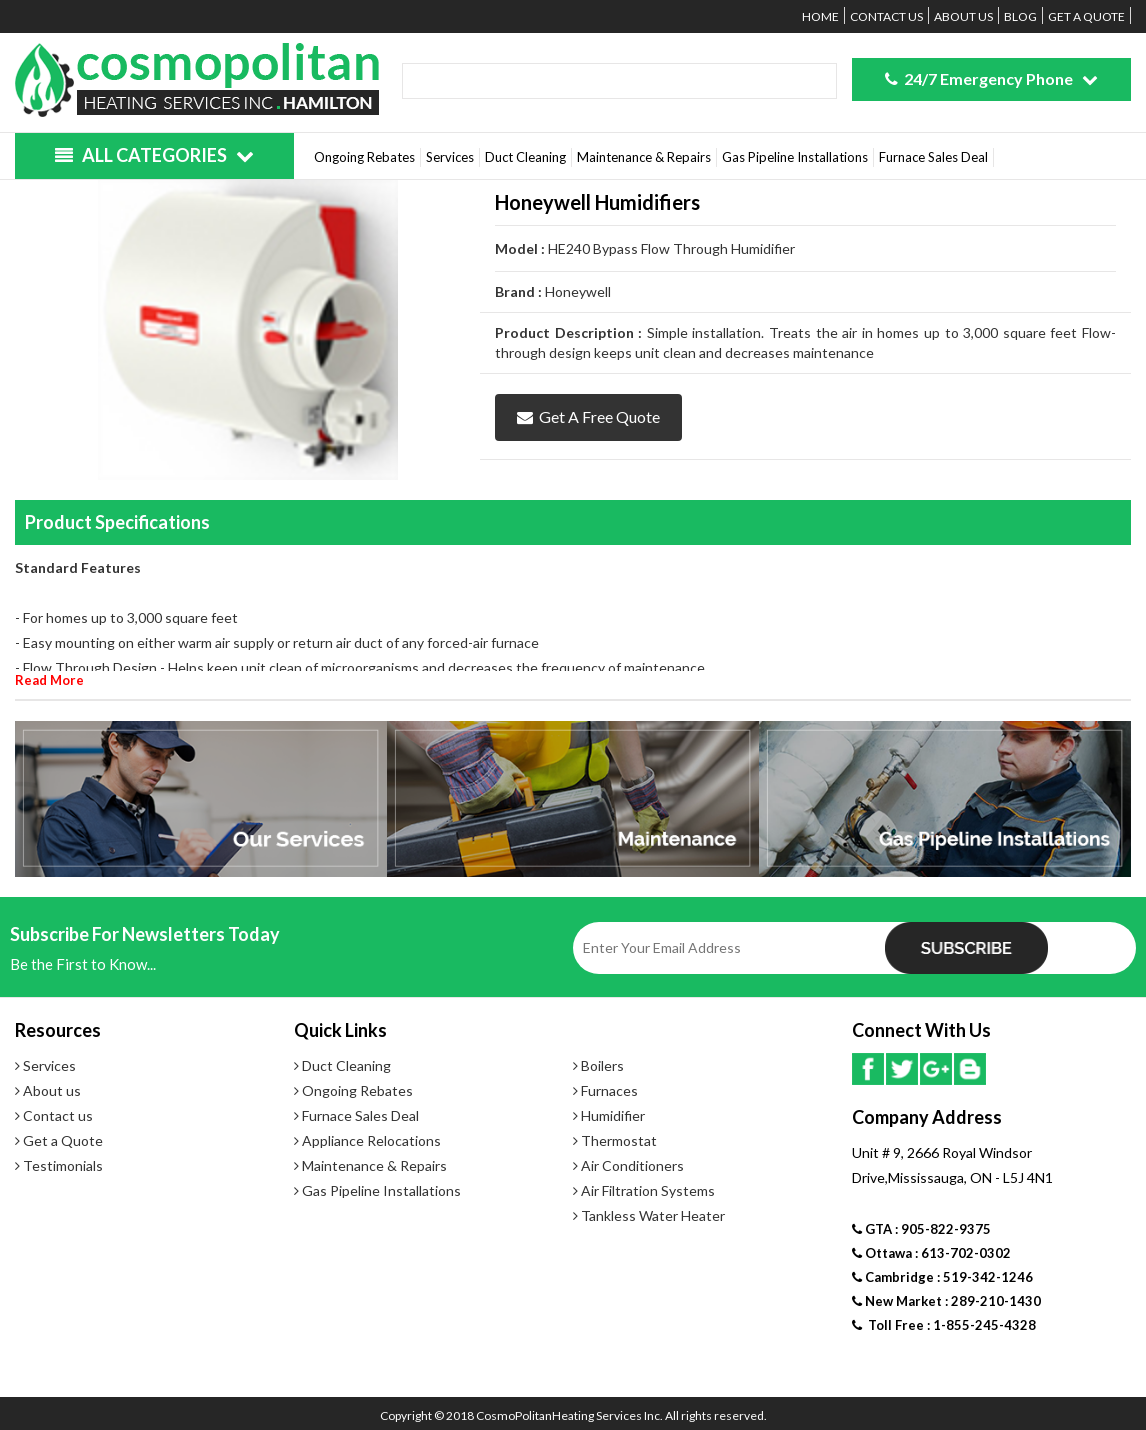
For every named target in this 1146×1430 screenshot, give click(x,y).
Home (820, 16)
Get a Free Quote (588, 416)
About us (963, 16)
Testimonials (59, 1165)
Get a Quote (1086, 16)
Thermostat (615, 1140)
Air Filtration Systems (644, 1190)
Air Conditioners (628, 1165)
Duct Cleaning (525, 157)
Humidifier (609, 1115)
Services (450, 157)
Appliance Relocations (367, 1140)
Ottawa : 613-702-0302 (931, 1253)
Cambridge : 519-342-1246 (942, 1277)
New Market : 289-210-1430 (946, 1301)
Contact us (886, 16)
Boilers (598, 1065)
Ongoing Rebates (364, 157)
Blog (1020, 16)
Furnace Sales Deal (933, 157)
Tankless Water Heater (649, 1215)
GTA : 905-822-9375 (921, 1229)
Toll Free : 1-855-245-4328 (944, 1325)
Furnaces (605, 1090)
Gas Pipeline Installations (795, 157)
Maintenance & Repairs (644, 157)
